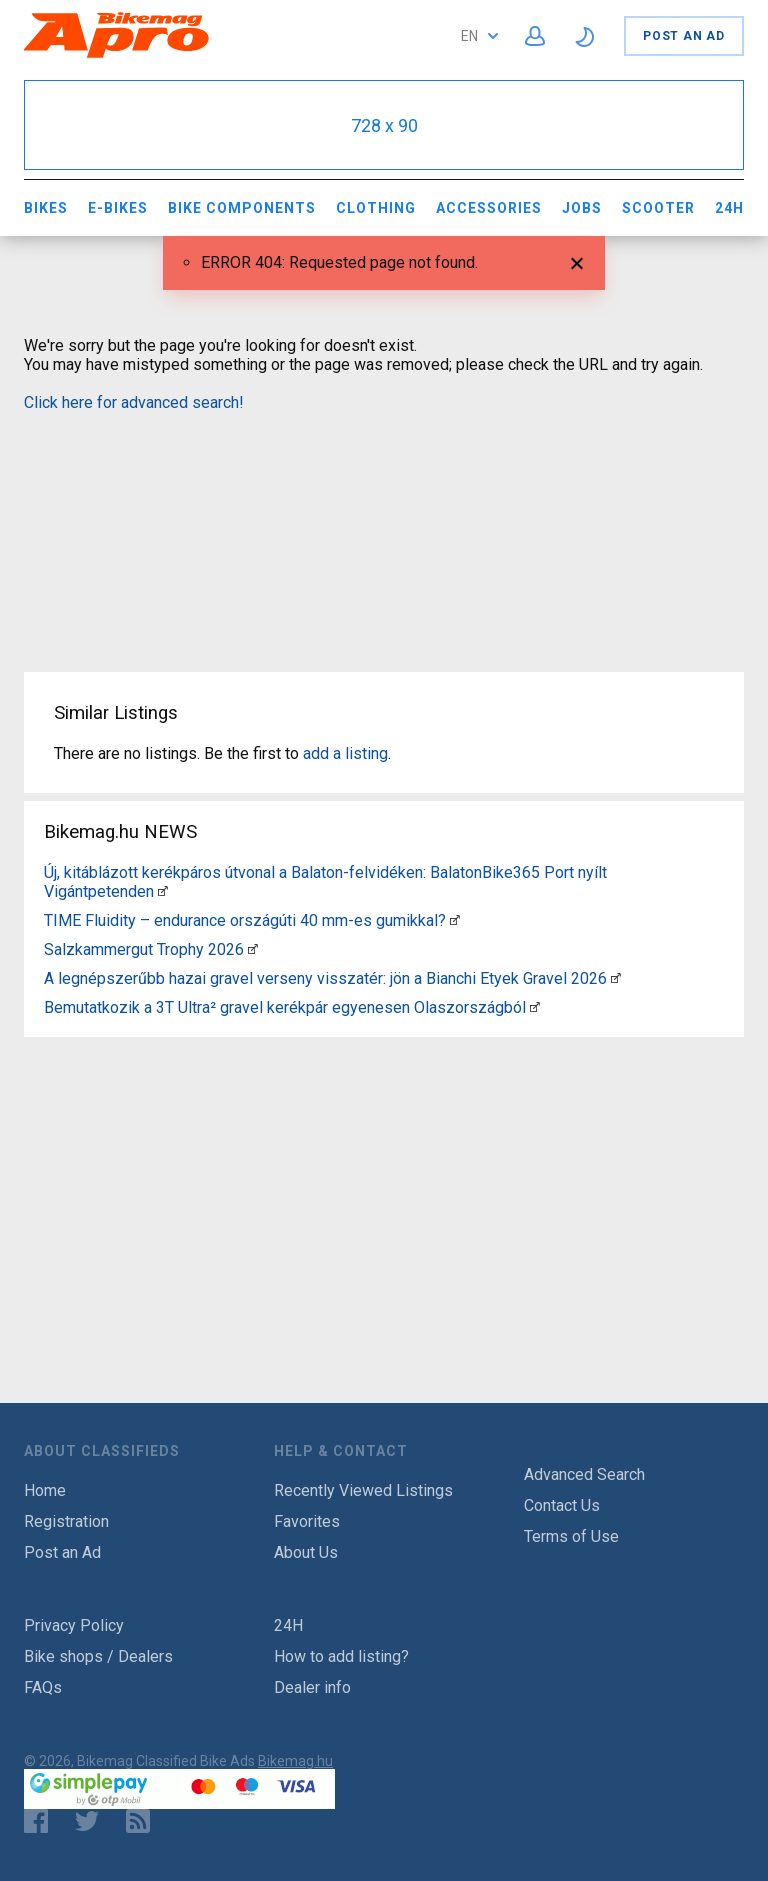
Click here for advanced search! (134, 402)
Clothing (376, 208)
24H (729, 208)
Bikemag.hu (295, 1761)
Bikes (46, 208)
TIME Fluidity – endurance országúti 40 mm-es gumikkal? (245, 920)
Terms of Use (571, 1536)
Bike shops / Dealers (98, 1656)
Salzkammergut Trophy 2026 (144, 949)
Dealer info (312, 1687)
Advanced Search (584, 1474)
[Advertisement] (384, 529)
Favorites (307, 1521)
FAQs (43, 1687)
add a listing (345, 753)
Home (45, 1490)
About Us (306, 1552)
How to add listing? (341, 1656)
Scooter (658, 208)
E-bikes (118, 208)
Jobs (582, 208)
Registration (66, 1521)
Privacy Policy (74, 1625)
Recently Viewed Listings (363, 1490)
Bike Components (242, 208)
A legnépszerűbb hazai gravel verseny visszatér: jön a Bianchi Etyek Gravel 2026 (325, 978)
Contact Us (562, 1505)
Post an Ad (684, 36)
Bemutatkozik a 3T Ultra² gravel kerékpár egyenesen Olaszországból (285, 1007)
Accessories (489, 208)
